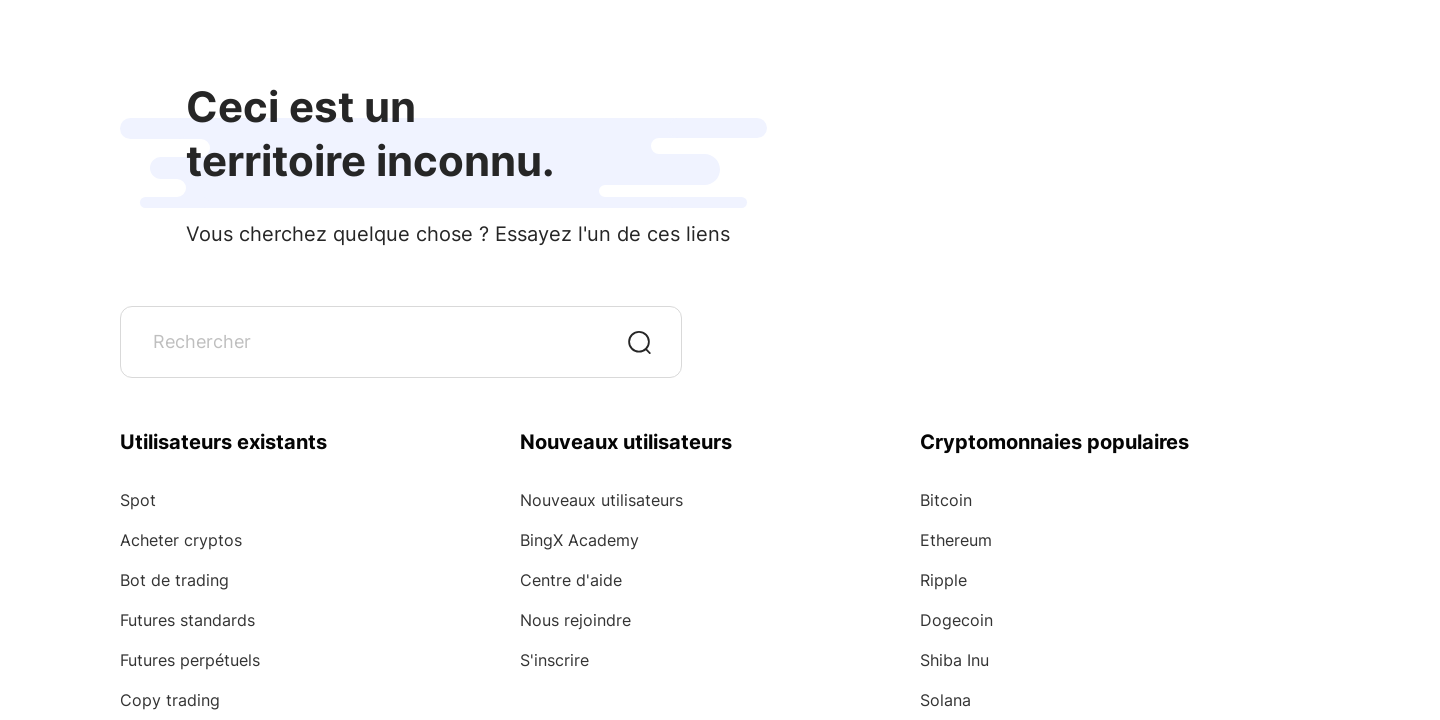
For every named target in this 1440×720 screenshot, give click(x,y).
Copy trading (170, 700)
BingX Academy (579, 540)
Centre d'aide (571, 580)
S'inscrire (554, 660)
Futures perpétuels (190, 660)
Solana (945, 700)
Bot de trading (174, 580)
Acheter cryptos (181, 540)
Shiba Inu (954, 660)
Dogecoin (956, 620)
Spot (138, 500)
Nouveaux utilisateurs (601, 500)
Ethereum (956, 540)
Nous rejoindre (575, 620)
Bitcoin (946, 500)
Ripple (943, 580)
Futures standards (187, 620)
